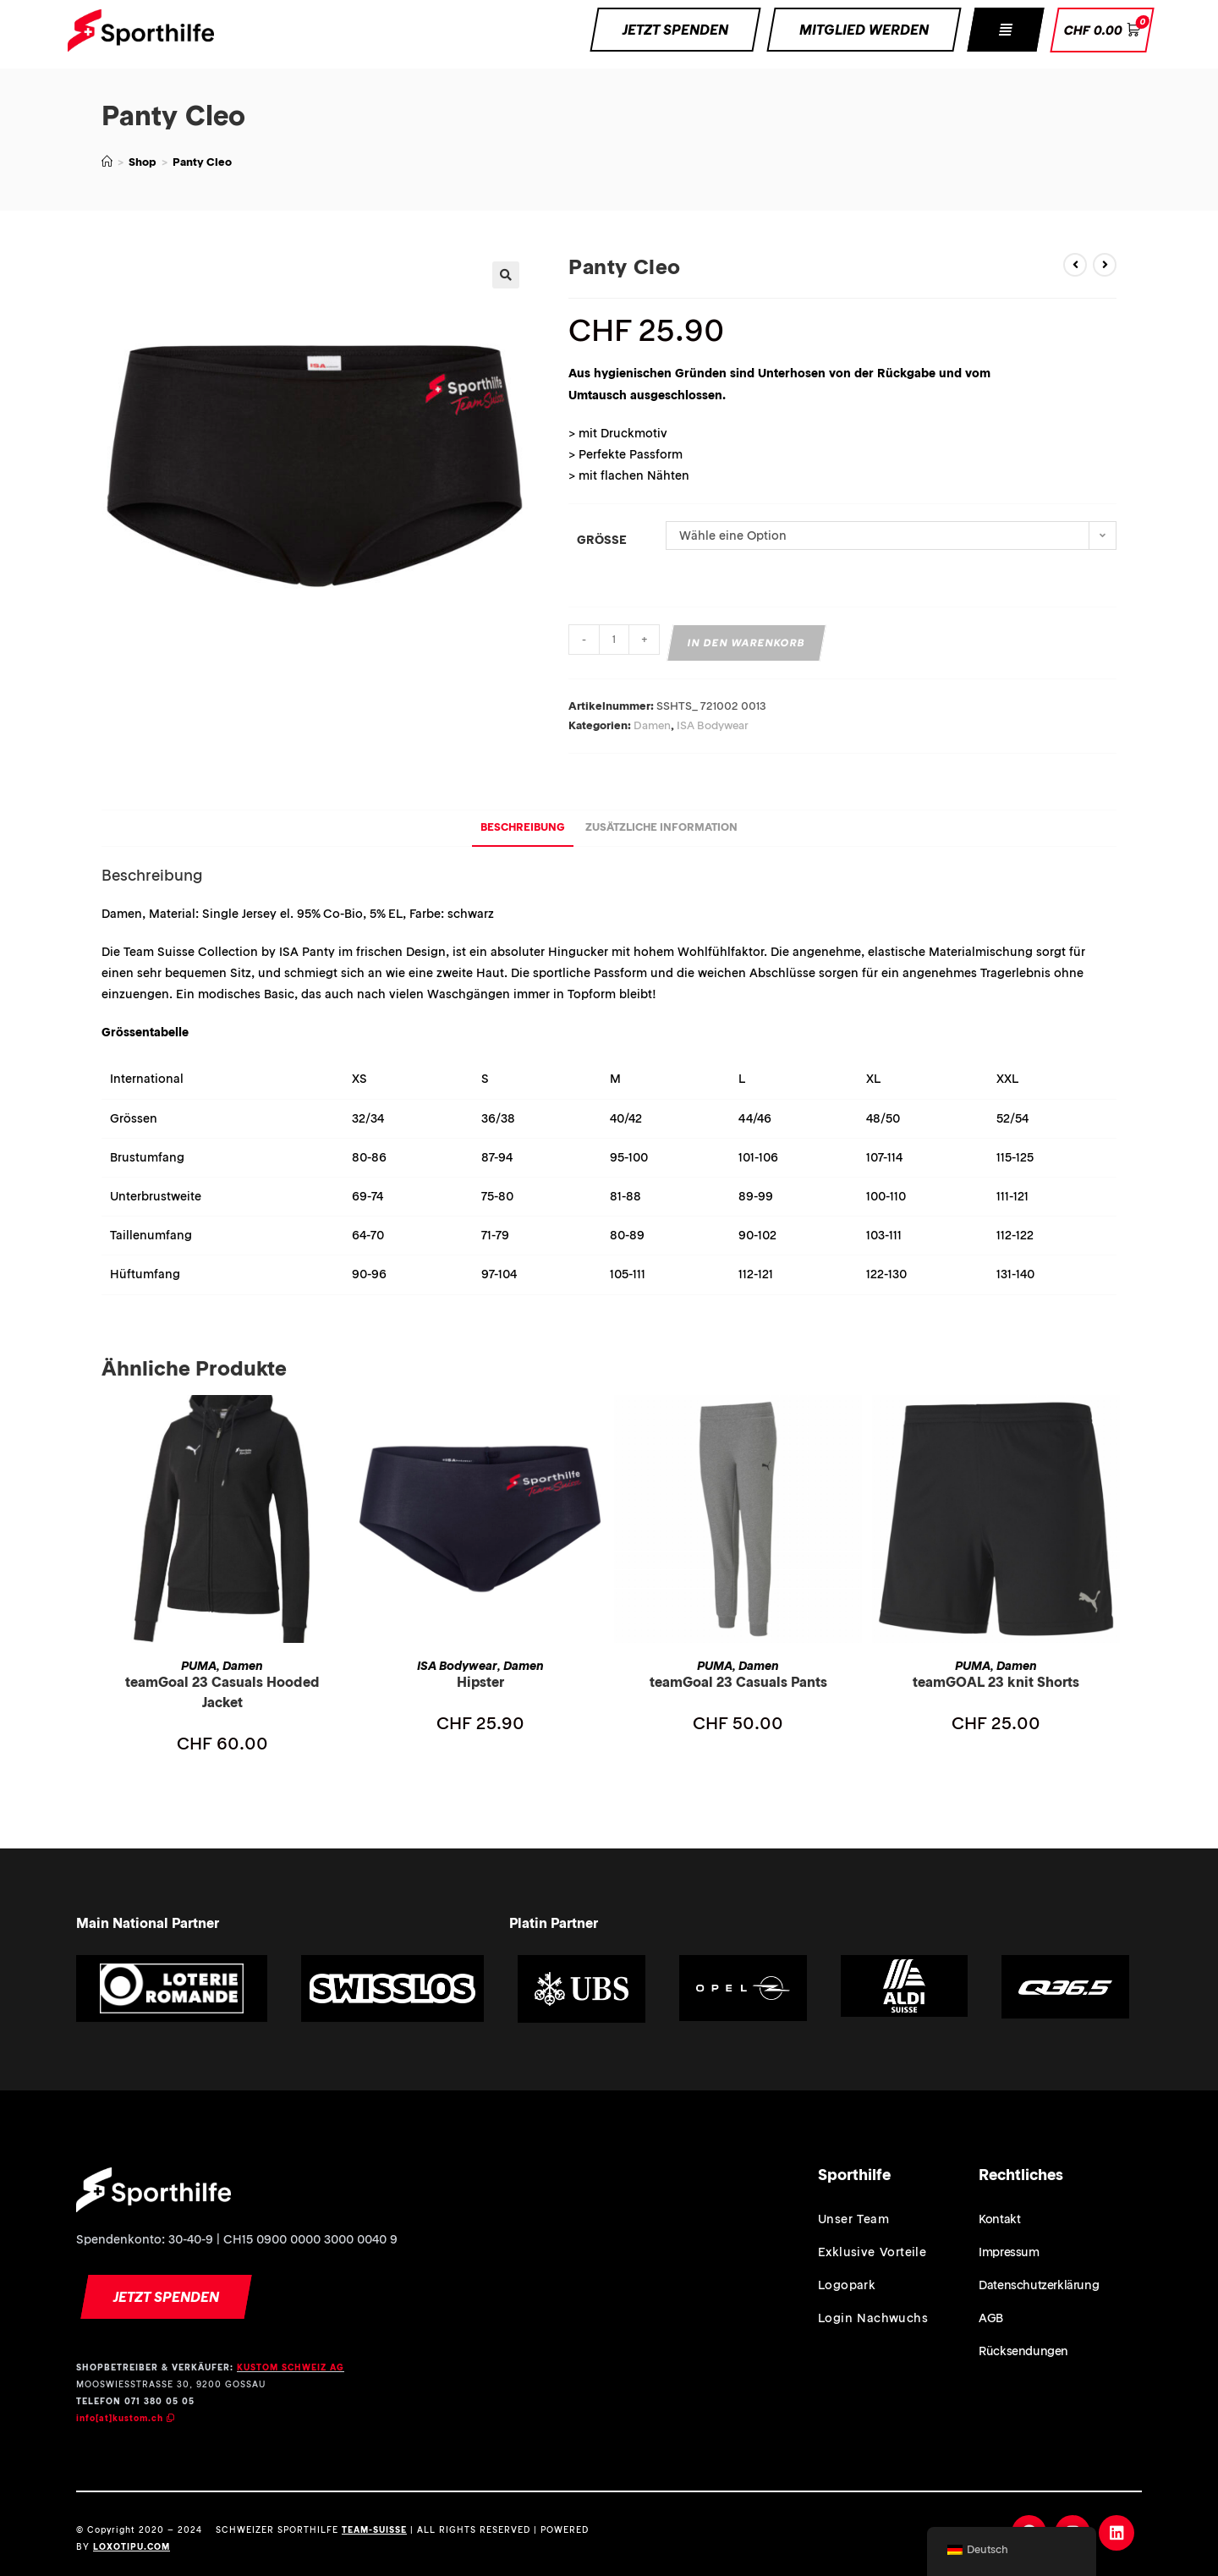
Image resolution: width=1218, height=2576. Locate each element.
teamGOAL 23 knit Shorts (996, 1681)
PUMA (199, 1665)
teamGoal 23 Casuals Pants (738, 1681)
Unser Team (853, 2219)
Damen (652, 725)
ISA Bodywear (713, 725)
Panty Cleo (202, 162)
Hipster (480, 1681)
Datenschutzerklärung (1039, 2285)
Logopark (846, 2285)
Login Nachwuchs (873, 2318)
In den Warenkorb (747, 642)
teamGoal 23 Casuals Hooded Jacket (222, 1692)
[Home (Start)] (107, 162)
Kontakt (999, 2219)
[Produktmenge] (614, 639)
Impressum (1009, 2252)
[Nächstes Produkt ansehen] (1104, 265)
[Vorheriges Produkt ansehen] (1075, 265)
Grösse (602, 539)
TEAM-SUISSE (374, 2529)
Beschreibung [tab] (522, 827)
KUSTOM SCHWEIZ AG (290, 2367)
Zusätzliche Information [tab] (661, 827)
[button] (1005, 30)
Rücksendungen (1023, 2351)
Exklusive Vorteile (872, 2252)
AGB (991, 2318)
